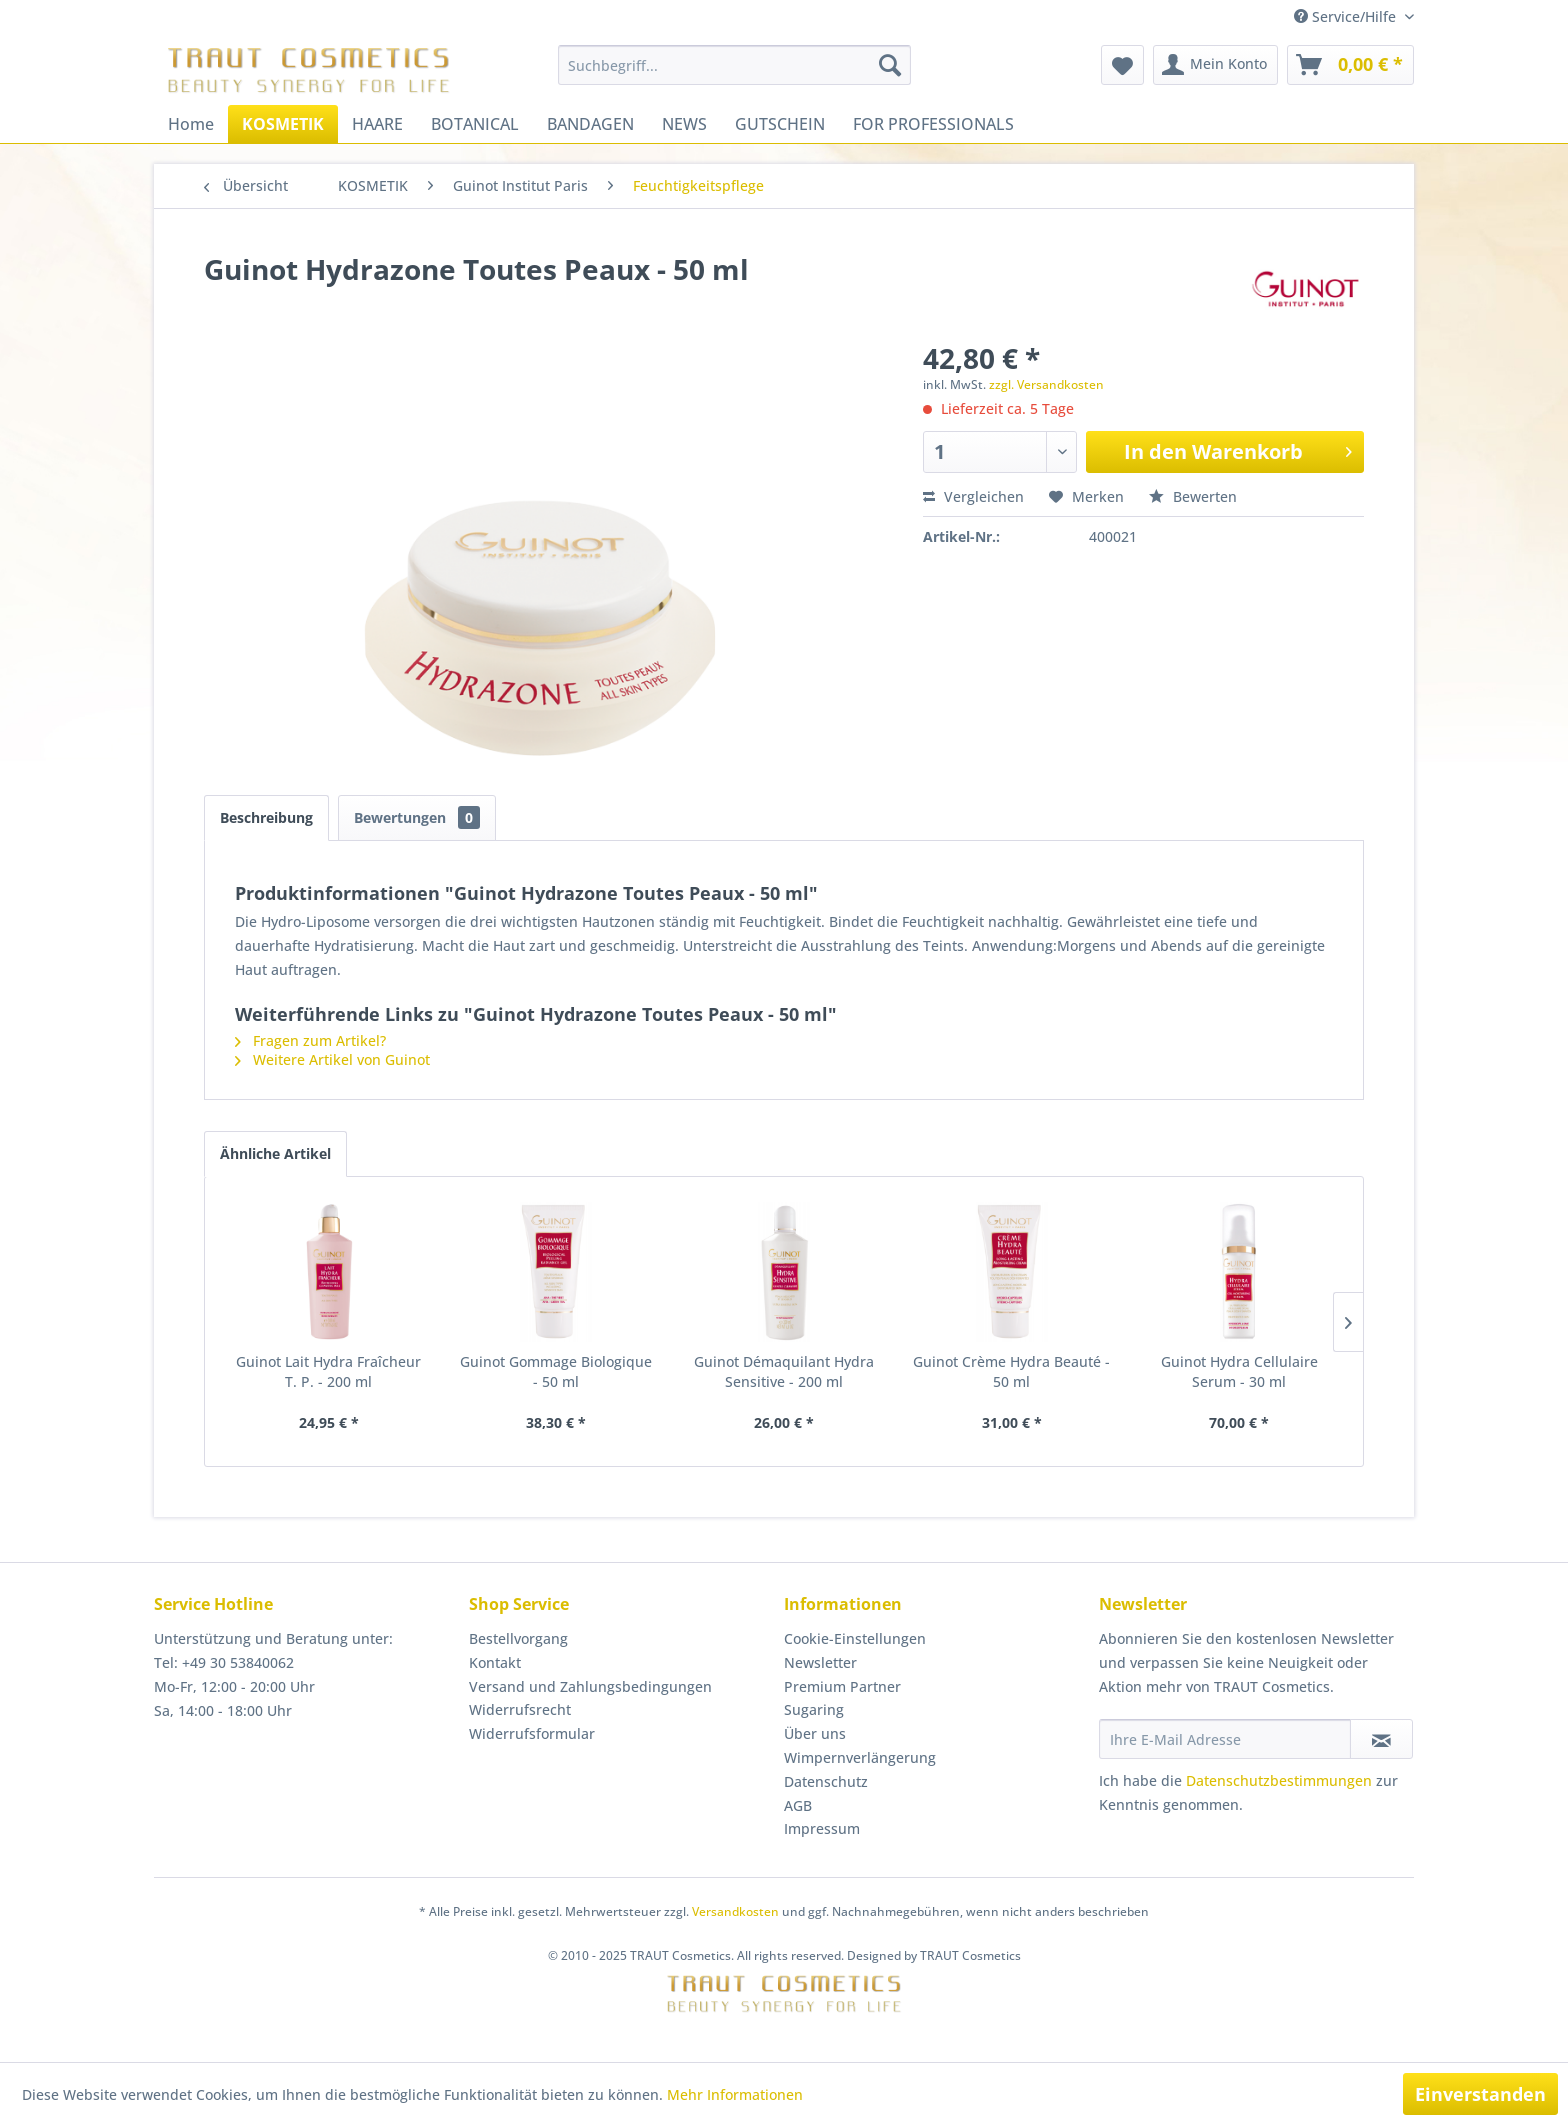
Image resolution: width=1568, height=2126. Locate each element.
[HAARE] (377, 124)
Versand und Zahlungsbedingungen (590, 1686)
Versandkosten (735, 1911)
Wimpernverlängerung (860, 1757)
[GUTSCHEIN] (780, 124)
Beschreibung (266, 817)
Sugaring (814, 1709)
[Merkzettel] (1122, 65)
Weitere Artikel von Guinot (332, 1059)
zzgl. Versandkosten (1046, 384)
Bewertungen (417, 817)
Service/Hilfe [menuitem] (1347, 16)
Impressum (822, 1828)
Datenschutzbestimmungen (1279, 1780)
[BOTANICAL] (475, 124)
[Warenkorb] (1350, 65)
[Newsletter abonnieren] (1381, 1739)
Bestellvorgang (518, 1638)
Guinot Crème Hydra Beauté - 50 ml (1011, 1371)
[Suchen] (890, 65)
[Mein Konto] (1215, 65)
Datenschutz (826, 1781)
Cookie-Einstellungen (855, 1638)
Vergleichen (973, 496)
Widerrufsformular (532, 1733)
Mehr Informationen (735, 2094)
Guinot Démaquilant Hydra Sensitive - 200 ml (784, 1371)
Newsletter (820, 1662)
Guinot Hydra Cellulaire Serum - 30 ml (1239, 1371)
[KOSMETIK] (283, 124)
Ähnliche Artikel (275, 1153)
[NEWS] (684, 124)
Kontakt (495, 1662)
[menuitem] (734, 65)
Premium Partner (842, 1686)
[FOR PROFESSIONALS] (933, 124)
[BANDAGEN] (590, 124)
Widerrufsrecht (520, 1709)
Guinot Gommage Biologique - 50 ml (556, 1371)
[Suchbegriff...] (734, 65)
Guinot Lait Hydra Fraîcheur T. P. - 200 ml (328, 1371)
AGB (798, 1805)
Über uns (815, 1733)
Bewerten (1193, 496)
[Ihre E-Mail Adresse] (1225, 1739)
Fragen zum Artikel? (310, 1040)
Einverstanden (1480, 2094)
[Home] (191, 124)
